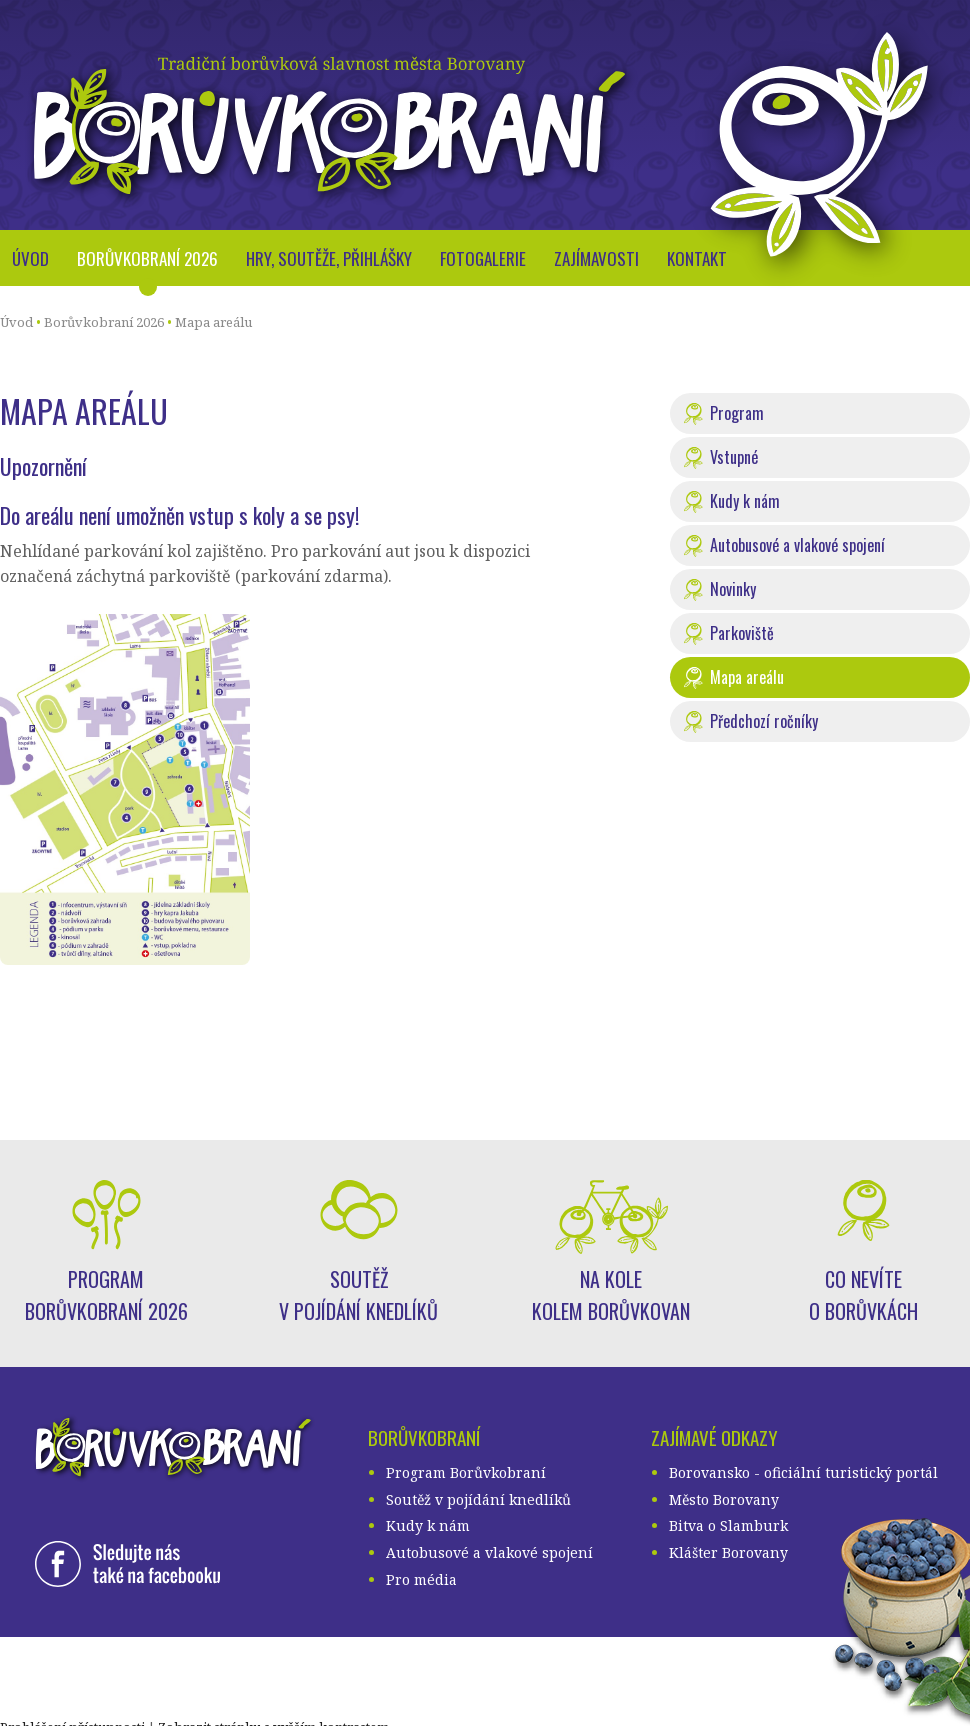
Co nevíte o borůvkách (863, 1294)
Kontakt (697, 258)
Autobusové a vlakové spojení (797, 545)
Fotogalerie (483, 258)
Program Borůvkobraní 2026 (106, 1294)
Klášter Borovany (728, 1552)
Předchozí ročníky (764, 721)
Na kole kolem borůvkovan (611, 1294)
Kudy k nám (745, 501)
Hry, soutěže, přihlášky (329, 258)
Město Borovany (724, 1499)
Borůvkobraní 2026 (147, 258)
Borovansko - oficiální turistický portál (803, 1472)
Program (737, 413)
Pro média (421, 1579)
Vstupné (734, 457)
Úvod (30, 258)
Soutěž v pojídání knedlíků (358, 1294)
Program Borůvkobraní (466, 1472)
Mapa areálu (213, 322)
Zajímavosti (596, 258)
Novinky (733, 589)
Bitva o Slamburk (728, 1525)
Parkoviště (742, 633)
